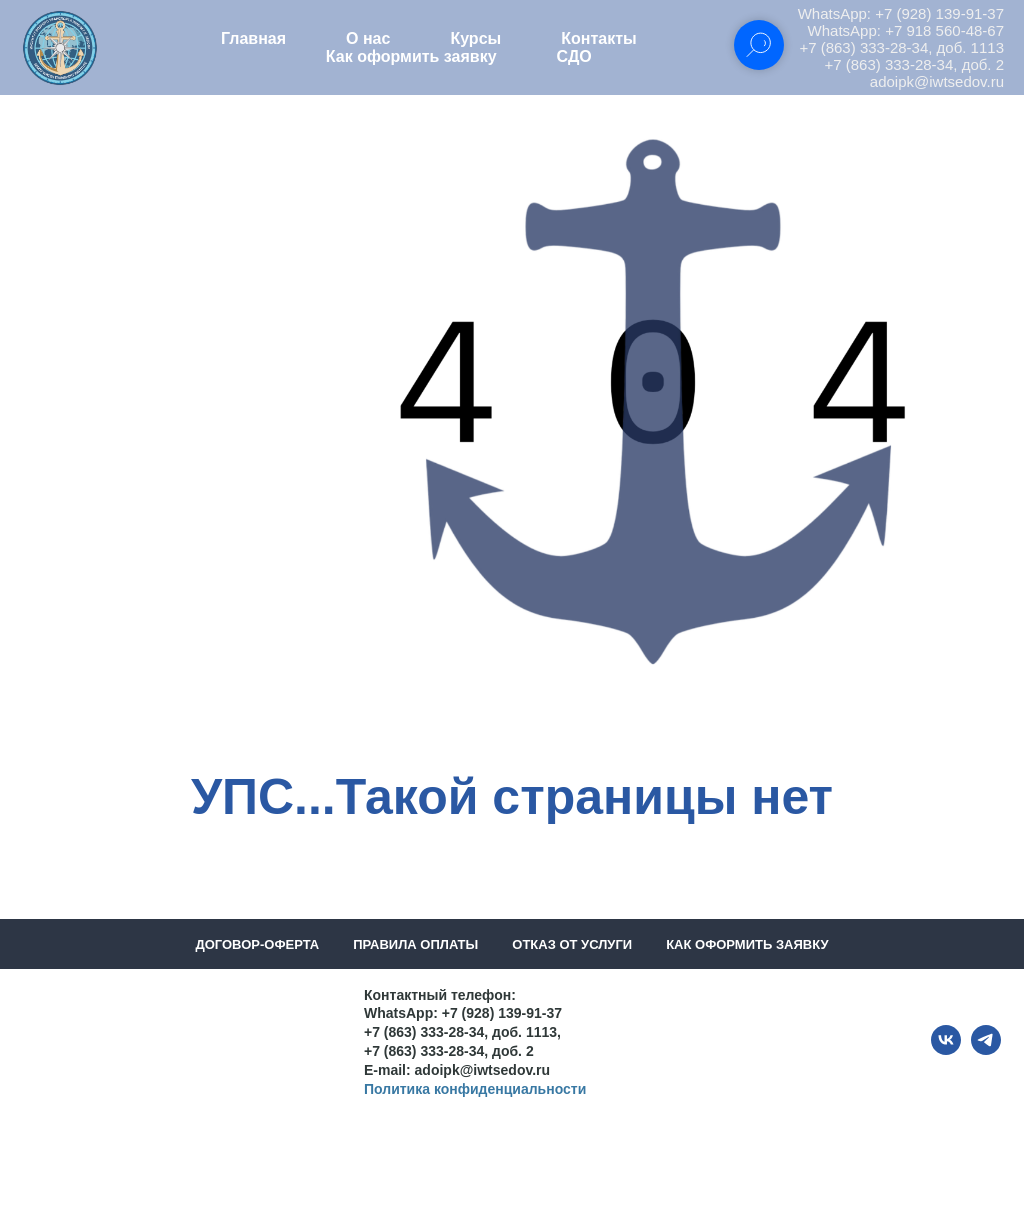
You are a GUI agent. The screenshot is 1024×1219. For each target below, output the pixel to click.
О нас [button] (368, 38)
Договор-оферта (257, 944)
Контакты (598, 38)
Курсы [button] (475, 38)
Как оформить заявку (411, 56)
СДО (574, 56)
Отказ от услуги (572, 944)
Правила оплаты (415, 944)
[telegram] (986, 1049)
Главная (253, 38)
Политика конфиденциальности (475, 1089)
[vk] (946, 1049)
